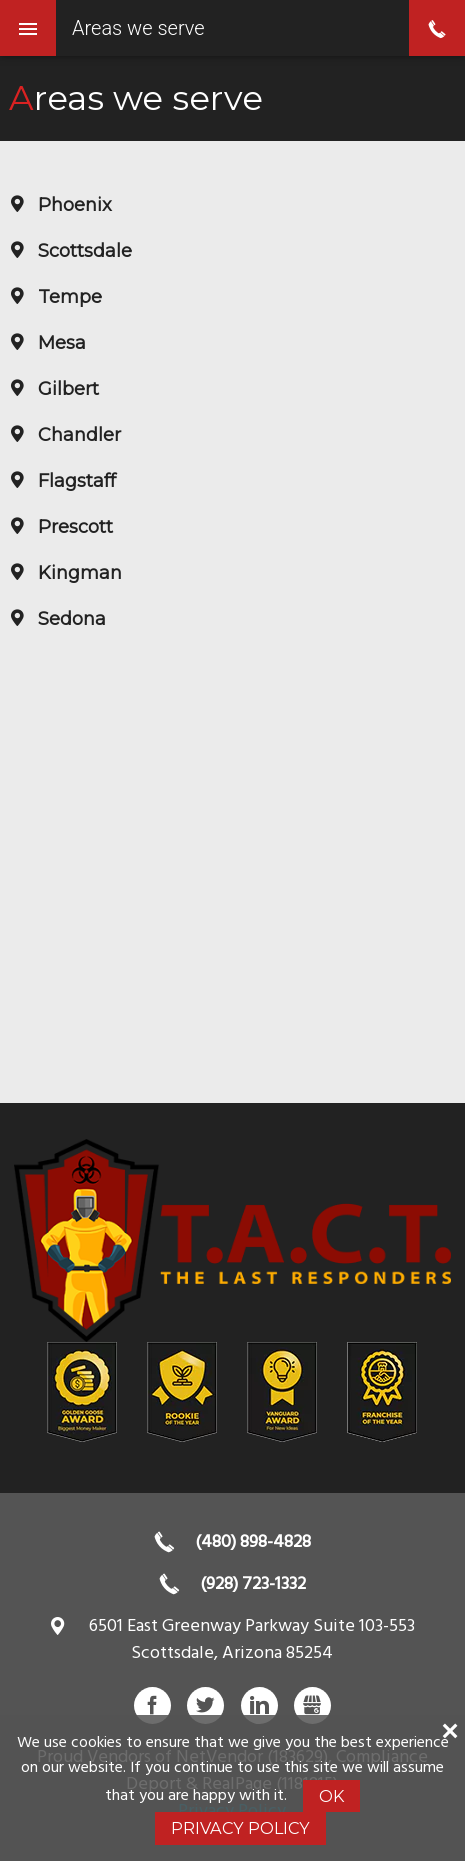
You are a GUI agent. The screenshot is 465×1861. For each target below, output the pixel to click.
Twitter (205, 1705)
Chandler (77, 435)
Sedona (69, 619)
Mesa (59, 343)
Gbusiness (312, 1705)
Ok (331, 1796)
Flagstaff (74, 481)
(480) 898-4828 (253, 1542)
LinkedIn (259, 1705)
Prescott (73, 527)
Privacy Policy (240, 1828)
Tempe (67, 297)
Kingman (77, 573)
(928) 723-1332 (253, 1584)
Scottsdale (82, 251)
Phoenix (72, 205)
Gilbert (66, 389)
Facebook (152, 1705)
